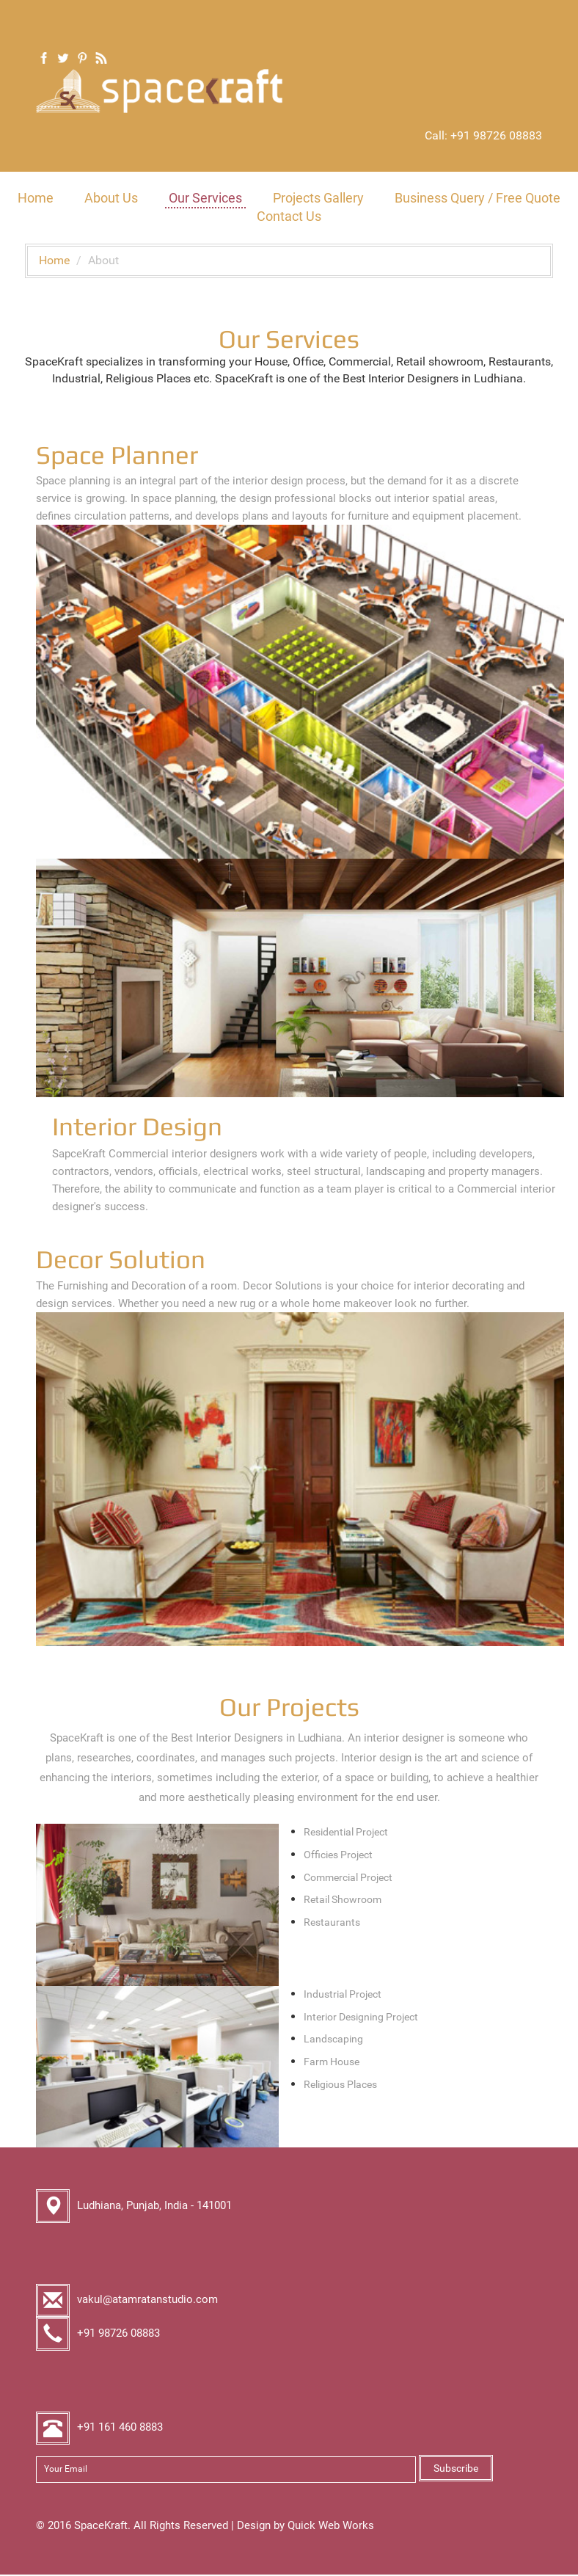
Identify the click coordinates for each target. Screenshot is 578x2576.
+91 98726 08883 (118, 2333)
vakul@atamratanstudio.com (147, 2300)
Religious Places (340, 2085)
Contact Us (289, 217)
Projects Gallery (318, 199)
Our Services (205, 199)
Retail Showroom (342, 1901)
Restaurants (332, 1923)
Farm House (331, 2062)
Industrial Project (342, 1995)
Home (36, 199)
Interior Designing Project (361, 2017)
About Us (111, 199)
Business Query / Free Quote (477, 199)
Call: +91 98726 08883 (483, 135)
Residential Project (346, 1832)
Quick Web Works (331, 2526)
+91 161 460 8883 (120, 2427)
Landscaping (333, 2040)
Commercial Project (348, 1878)
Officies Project (338, 1855)
